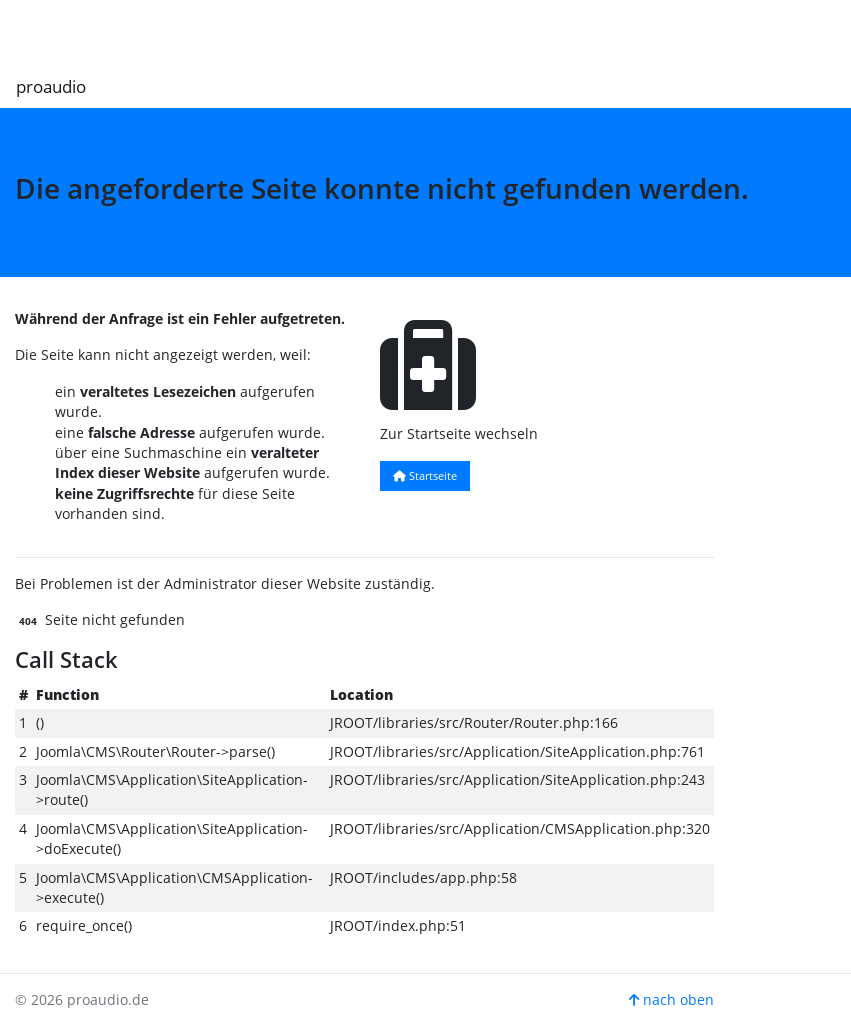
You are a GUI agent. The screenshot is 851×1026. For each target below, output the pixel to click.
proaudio (51, 86)
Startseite (425, 475)
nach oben (671, 999)
